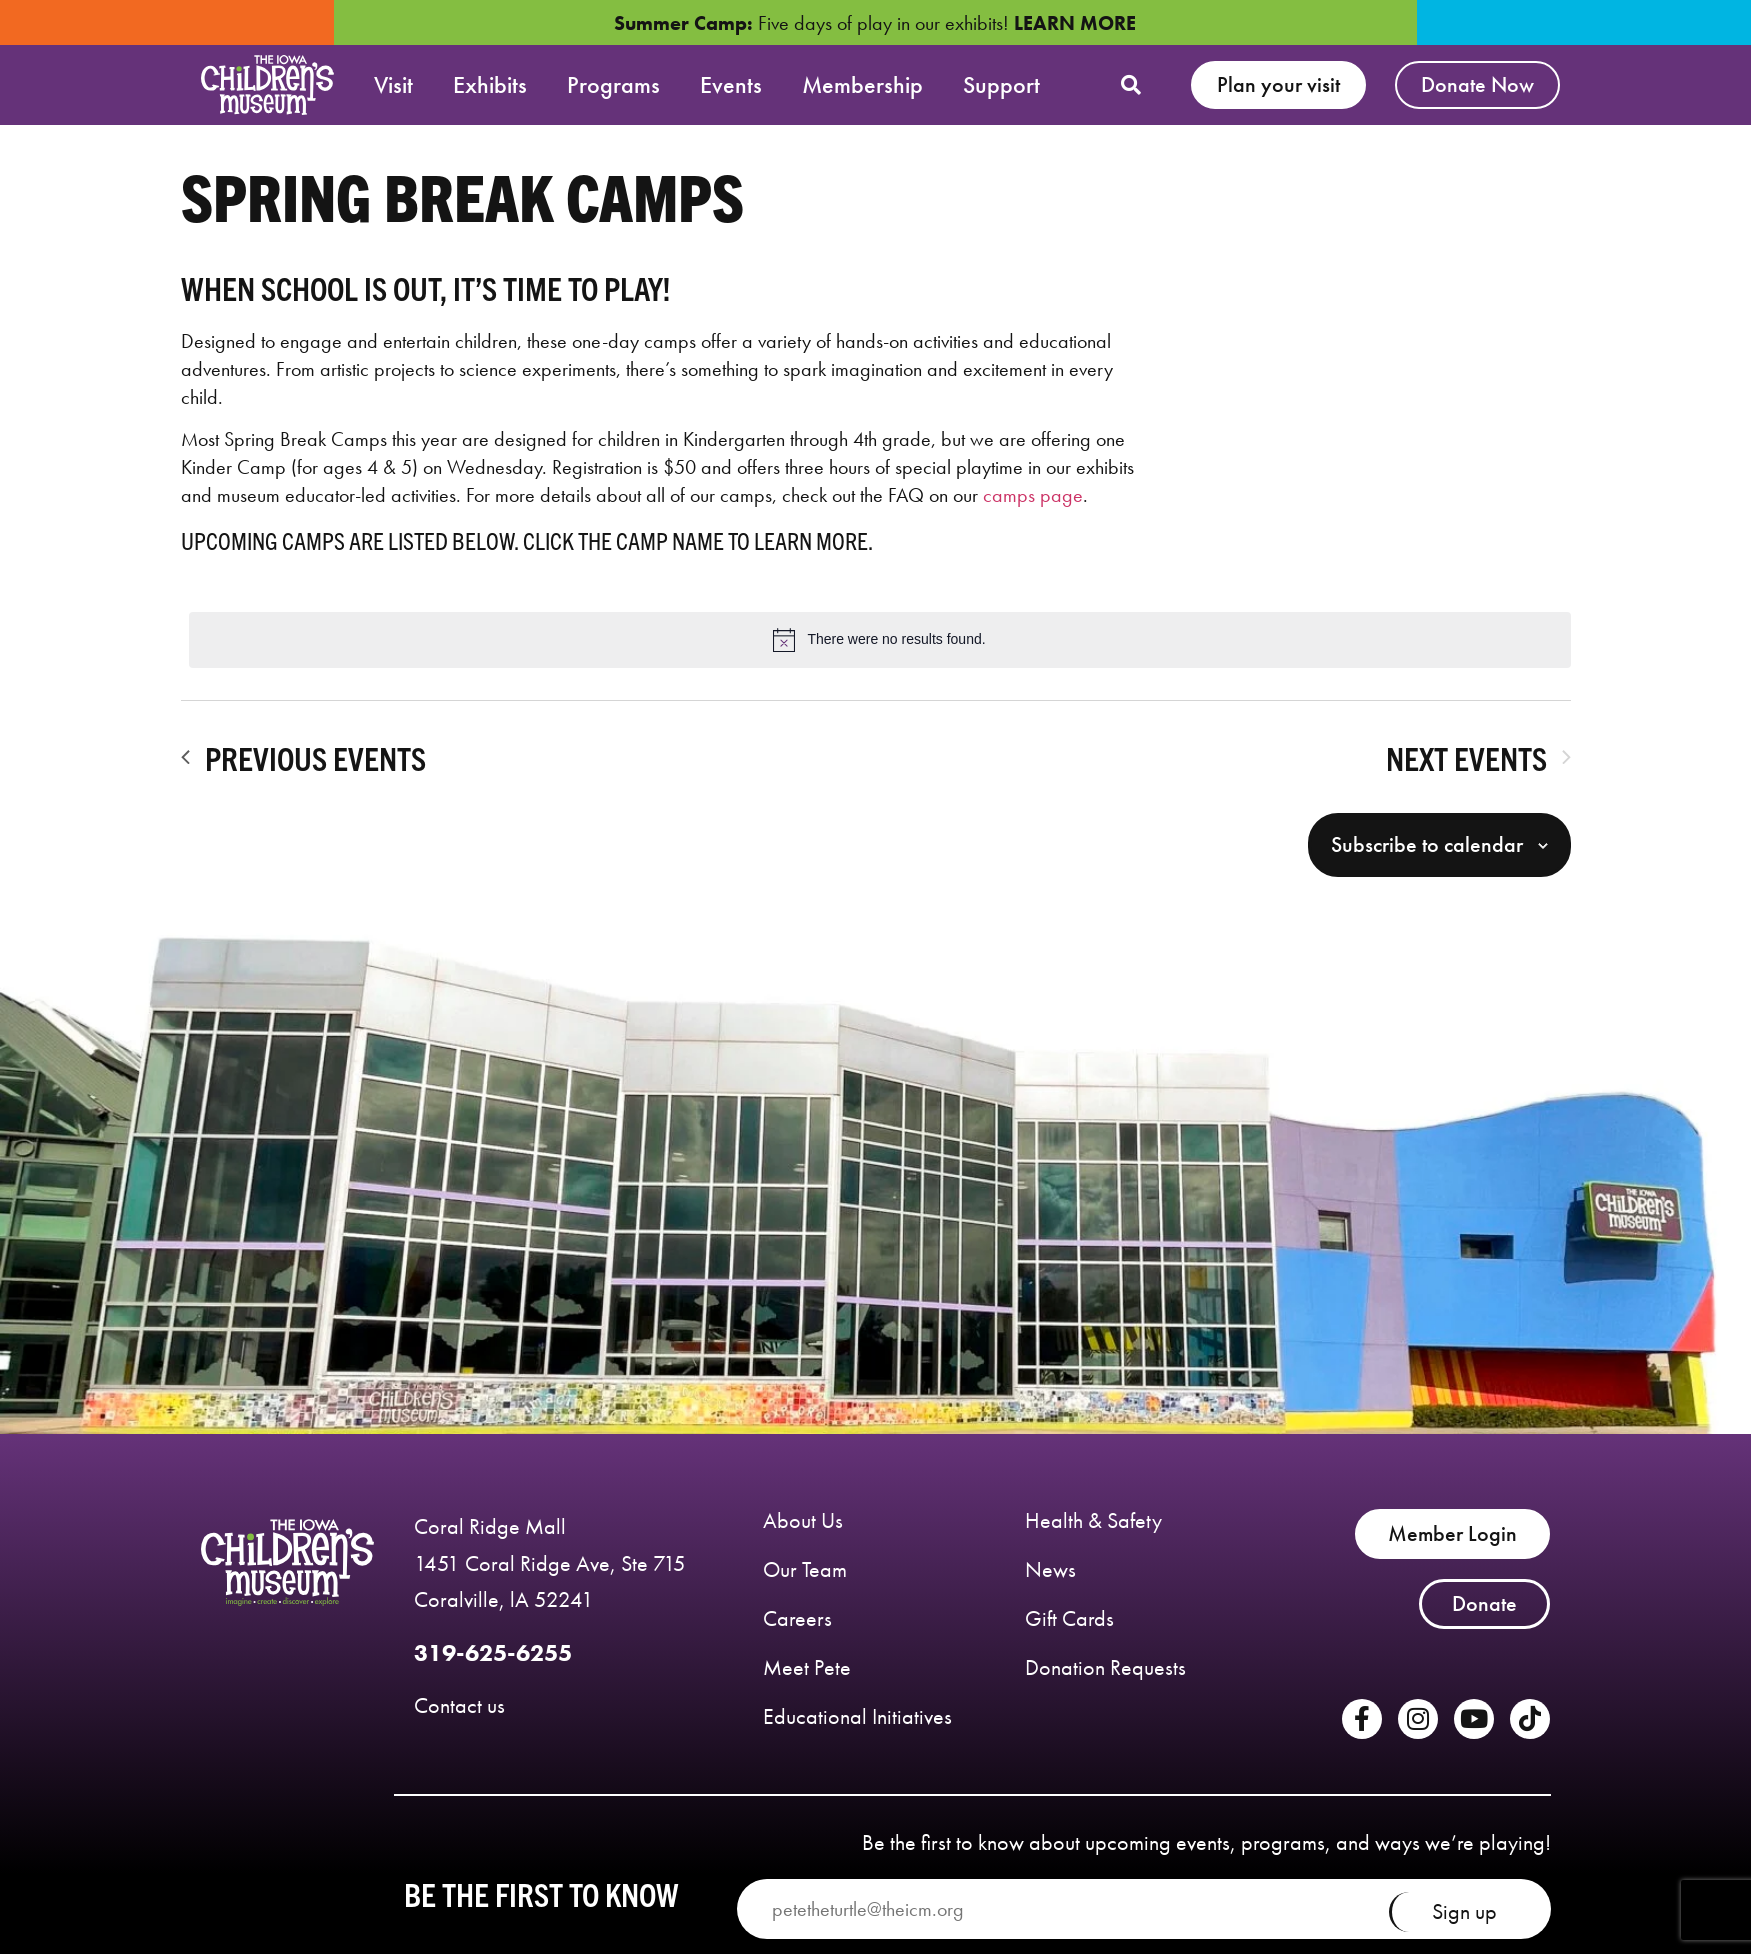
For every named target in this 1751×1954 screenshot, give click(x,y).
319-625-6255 (493, 1663)
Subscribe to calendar (1427, 855)
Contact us (459, 1715)
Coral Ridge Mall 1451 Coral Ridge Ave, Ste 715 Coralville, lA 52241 (550, 1573)
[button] (1131, 85)
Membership (862, 84)
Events (731, 84)
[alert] (880, 650)
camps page (1033, 506)
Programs (613, 84)
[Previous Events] (303, 767)
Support (1001, 84)
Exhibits (490, 84)
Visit (393, 84)
